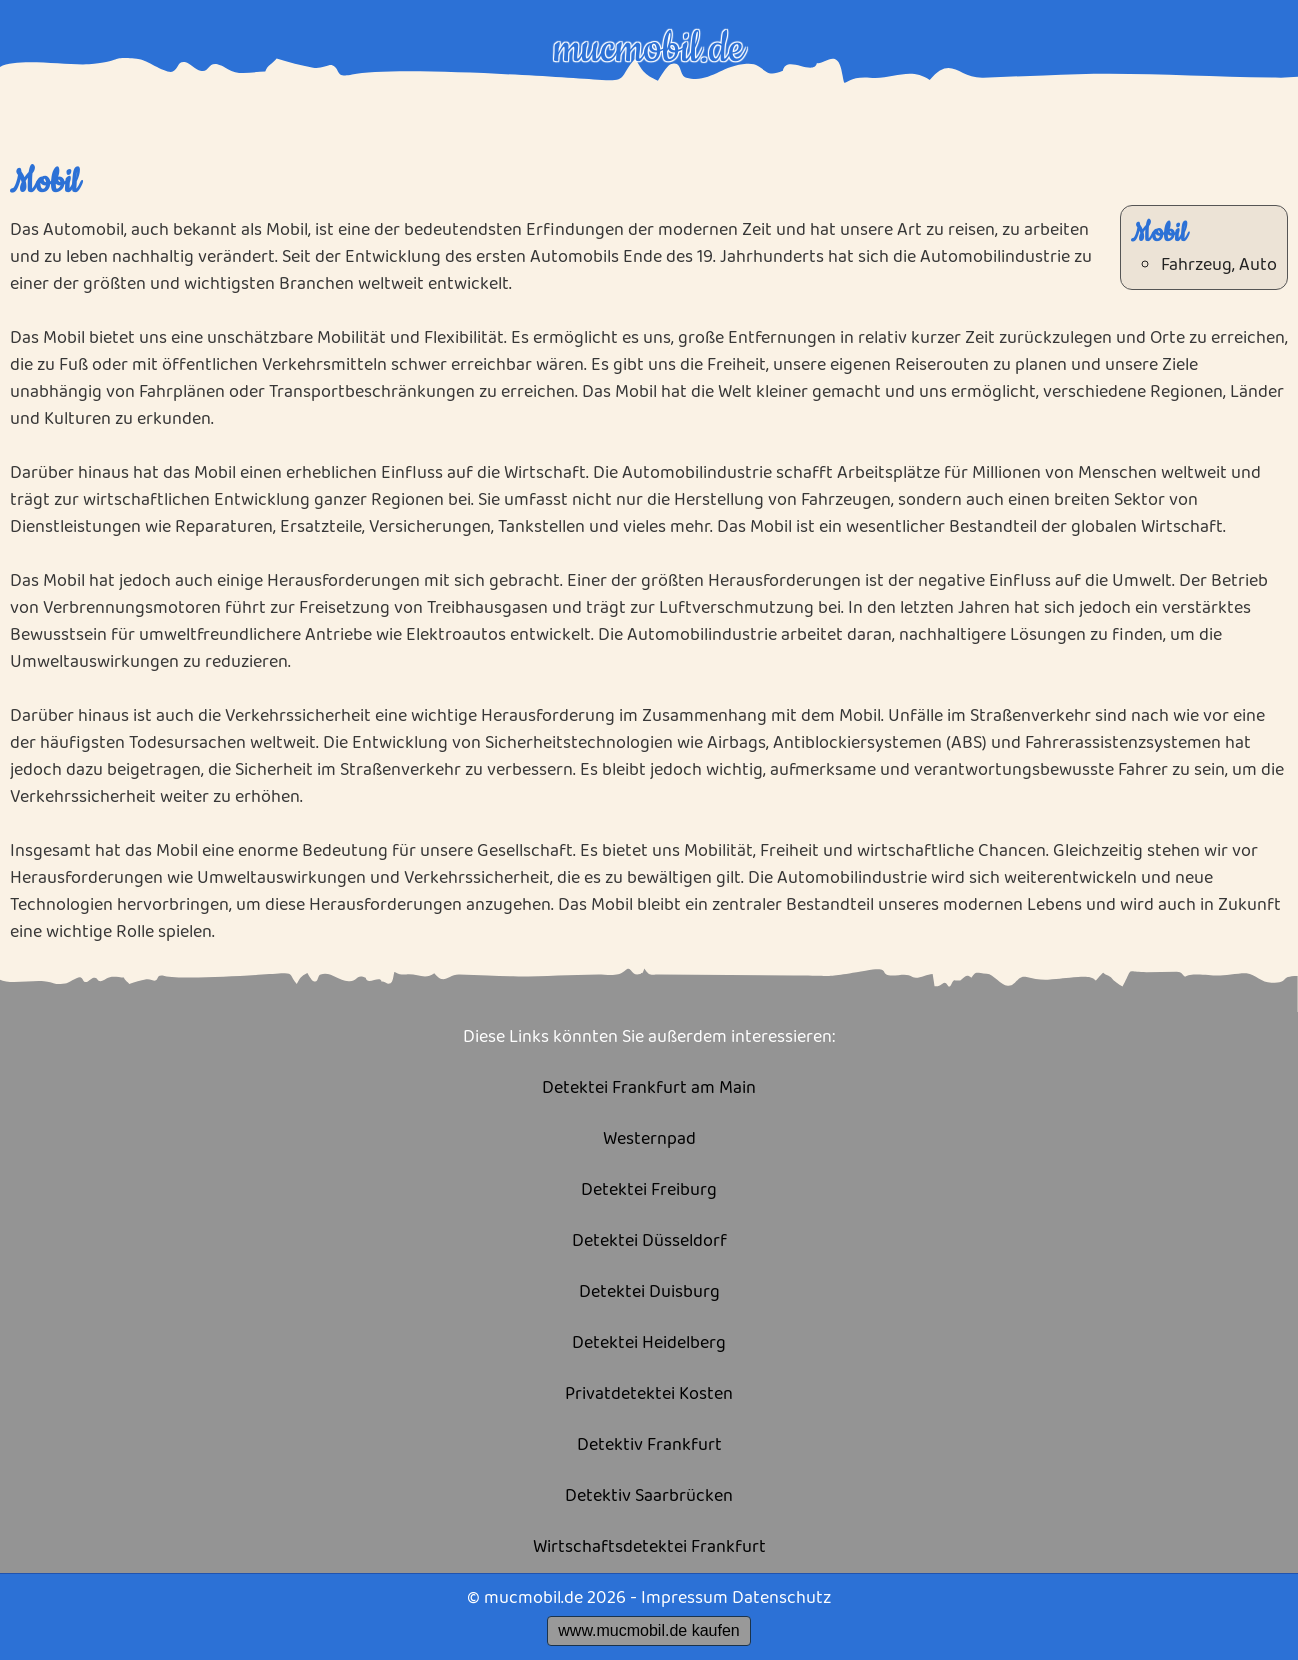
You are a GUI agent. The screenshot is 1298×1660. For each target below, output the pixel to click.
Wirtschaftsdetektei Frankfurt (649, 1547)
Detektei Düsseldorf (649, 1241)
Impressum (684, 1598)
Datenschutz (781, 1598)
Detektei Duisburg (649, 1292)
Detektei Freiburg (649, 1190)
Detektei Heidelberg (649, 1343)
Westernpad (649, 1139)
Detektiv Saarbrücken (649, 1496)
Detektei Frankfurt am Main (649, 1088)
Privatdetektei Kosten (649, 1394)
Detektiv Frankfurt (649, 1445)
